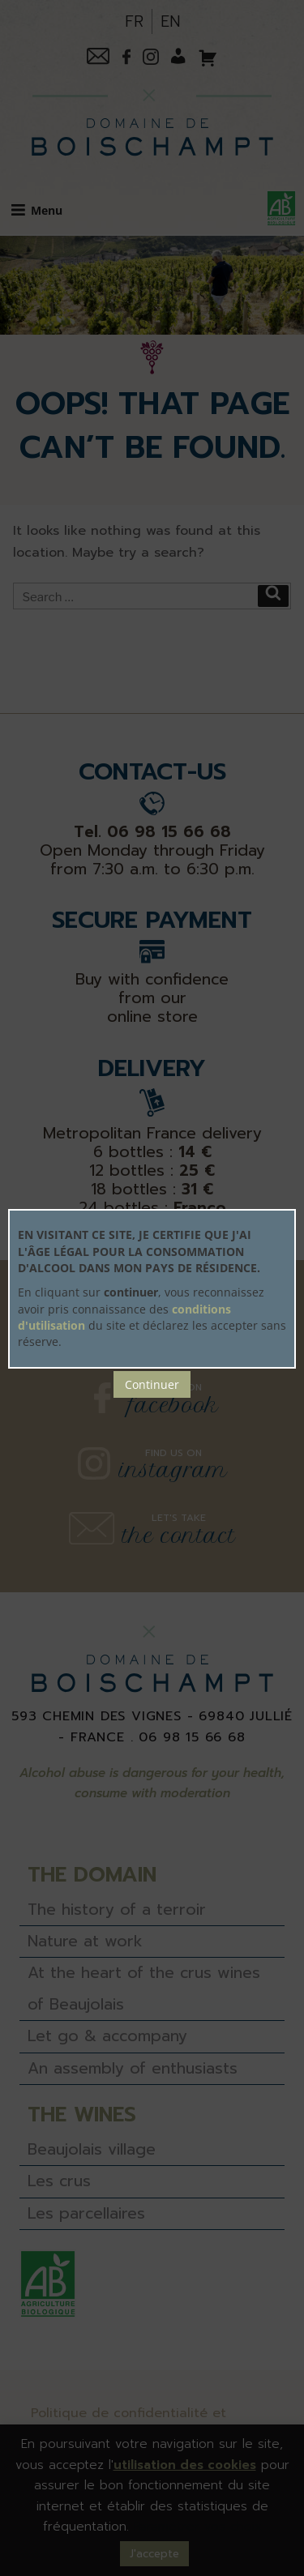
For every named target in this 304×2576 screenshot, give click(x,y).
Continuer (152, 1384)
